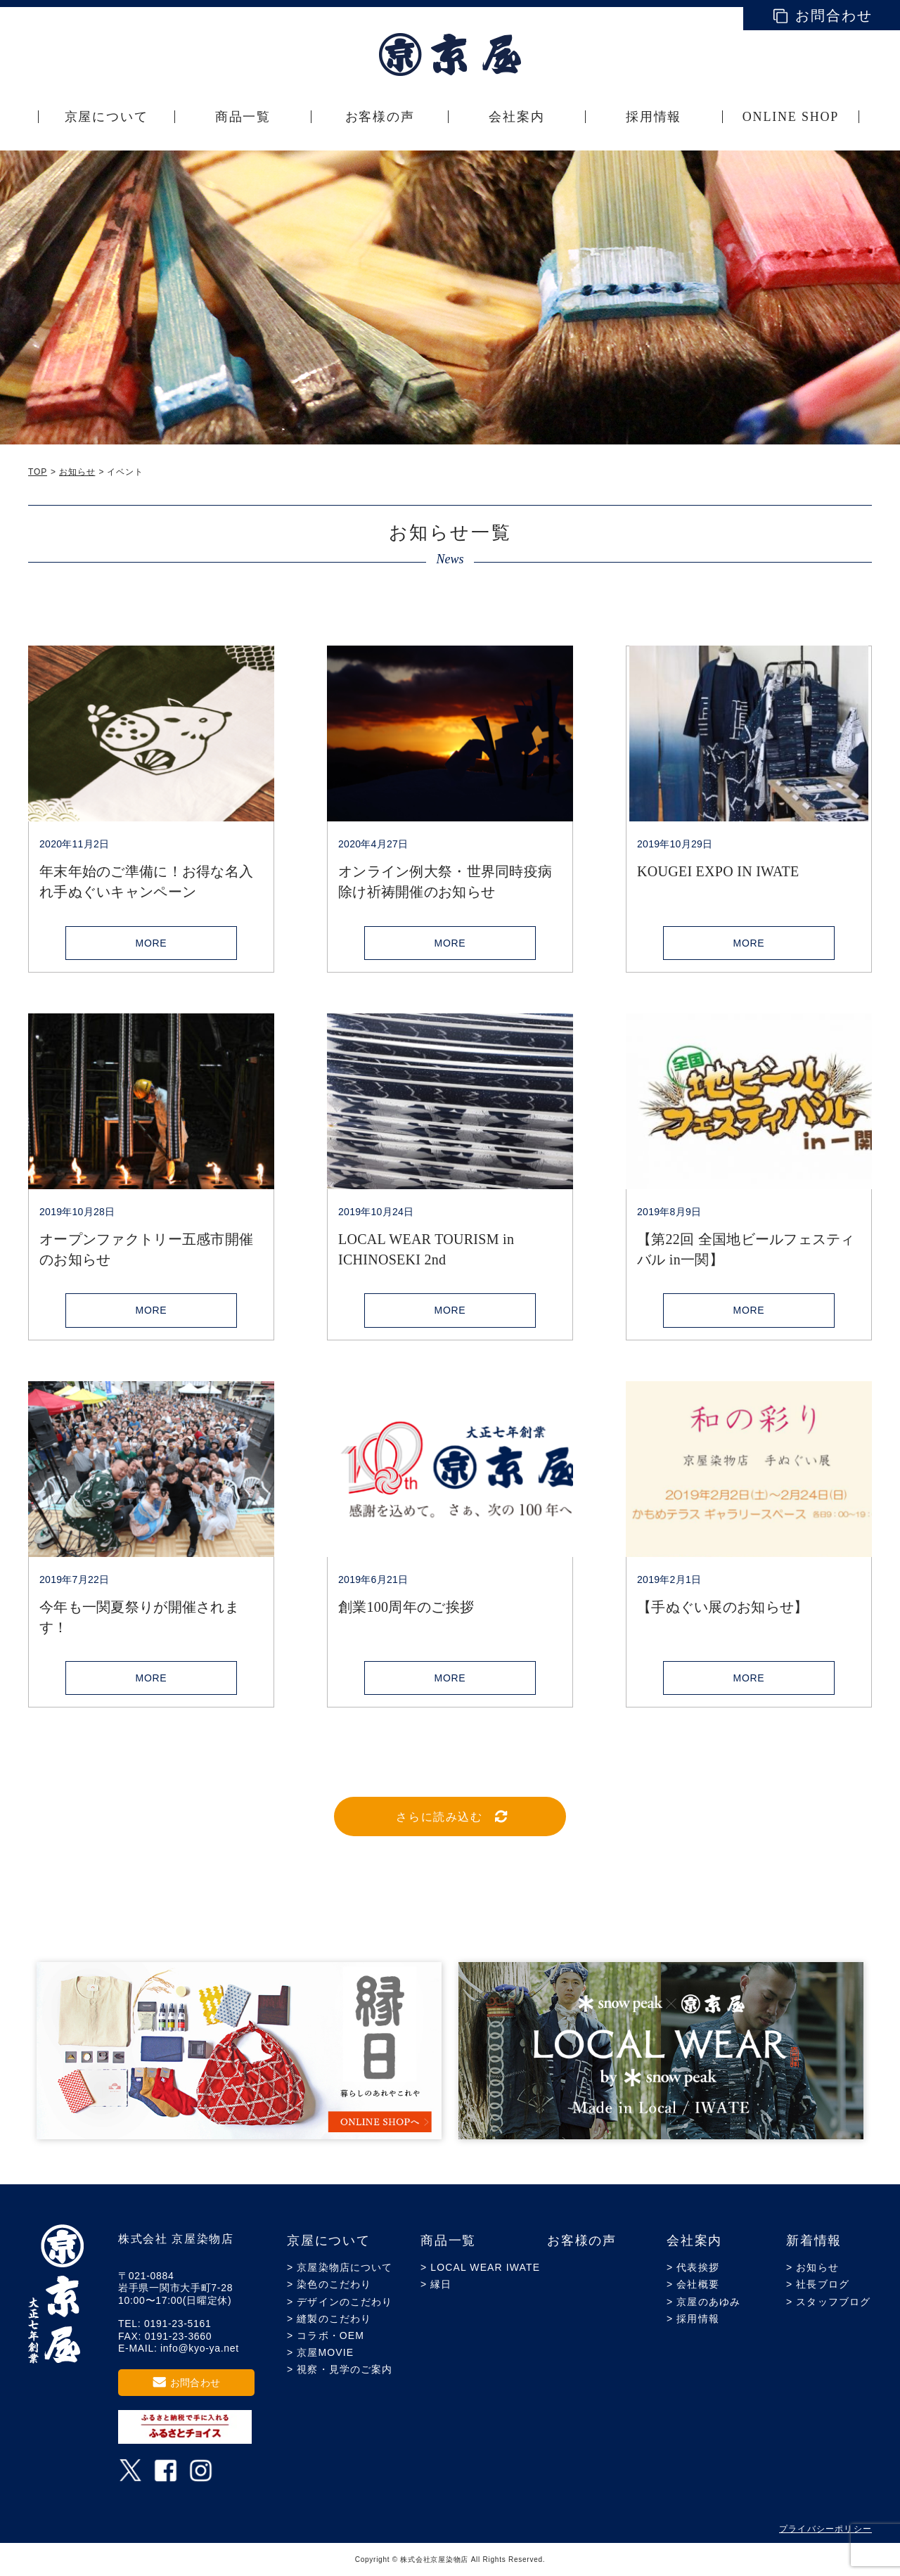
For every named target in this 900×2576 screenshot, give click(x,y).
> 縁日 (436, 2284)
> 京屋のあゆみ (703, 2301)
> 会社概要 (693, 2284)
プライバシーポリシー (825, 2529)
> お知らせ (812, 2267)
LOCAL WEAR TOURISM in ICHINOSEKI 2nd (426, 1249)
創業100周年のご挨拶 (406, 1607)
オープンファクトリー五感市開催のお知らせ (146, 1249)
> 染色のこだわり (329, 2284)
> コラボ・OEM (325, 2335)
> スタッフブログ (828, 2301)
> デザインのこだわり (339, 2301)
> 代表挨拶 (693, 2267)
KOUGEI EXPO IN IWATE (718, 871)
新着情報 (814, 2241)
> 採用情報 (693, 2318)
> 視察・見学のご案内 (339, 2369)
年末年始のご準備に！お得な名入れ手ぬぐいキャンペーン (146, 881)
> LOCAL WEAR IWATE (480, 2267)
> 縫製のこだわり (329, 2318)
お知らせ (77, 472)
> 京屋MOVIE (320, 2352)
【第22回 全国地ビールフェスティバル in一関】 (746, 1249)
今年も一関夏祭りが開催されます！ (139, 1617)
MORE (151, 943)
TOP (37, 472)
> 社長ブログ (817, 2284)
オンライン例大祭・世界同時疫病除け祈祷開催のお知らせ (445, 881)
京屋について (329, 2241)
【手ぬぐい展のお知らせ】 (722, 1607)
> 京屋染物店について (339, 2267)
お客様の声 (582, 2241)
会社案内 (694, 2241)
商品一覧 (448, 2241)
